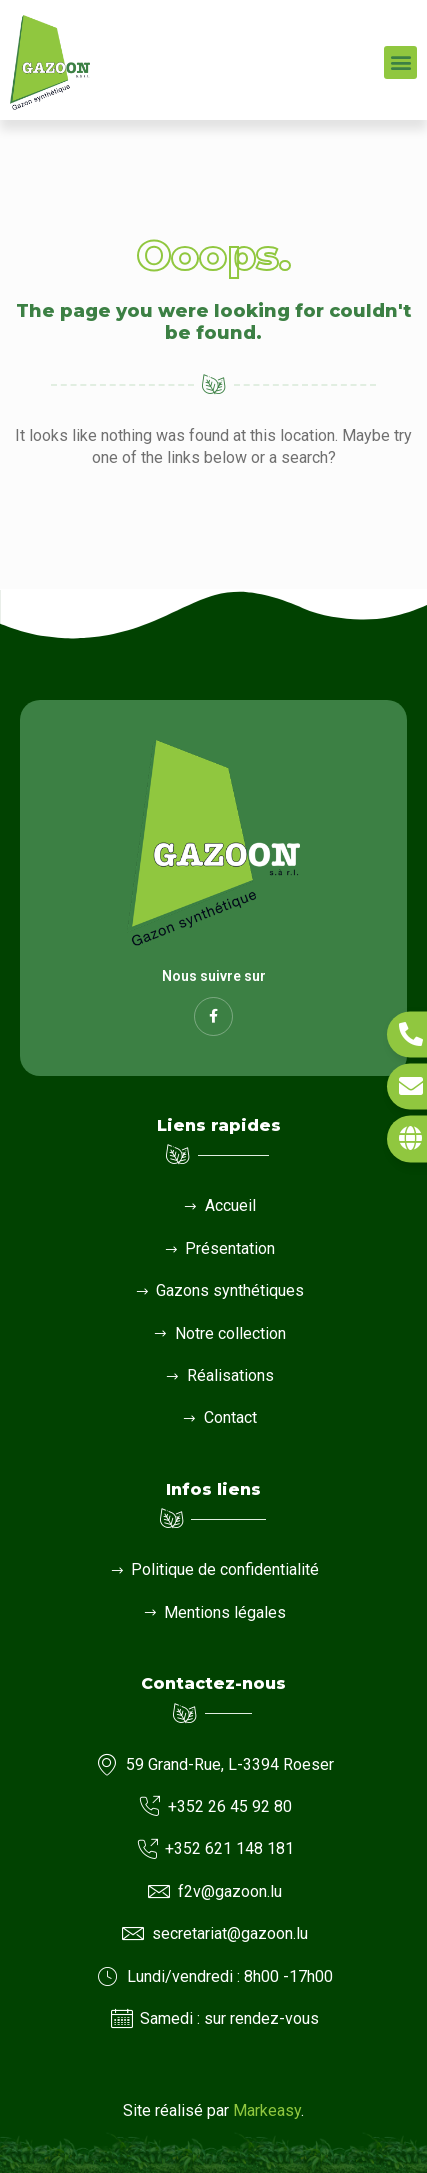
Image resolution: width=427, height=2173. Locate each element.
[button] (400, 62)
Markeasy (267, 2110)
